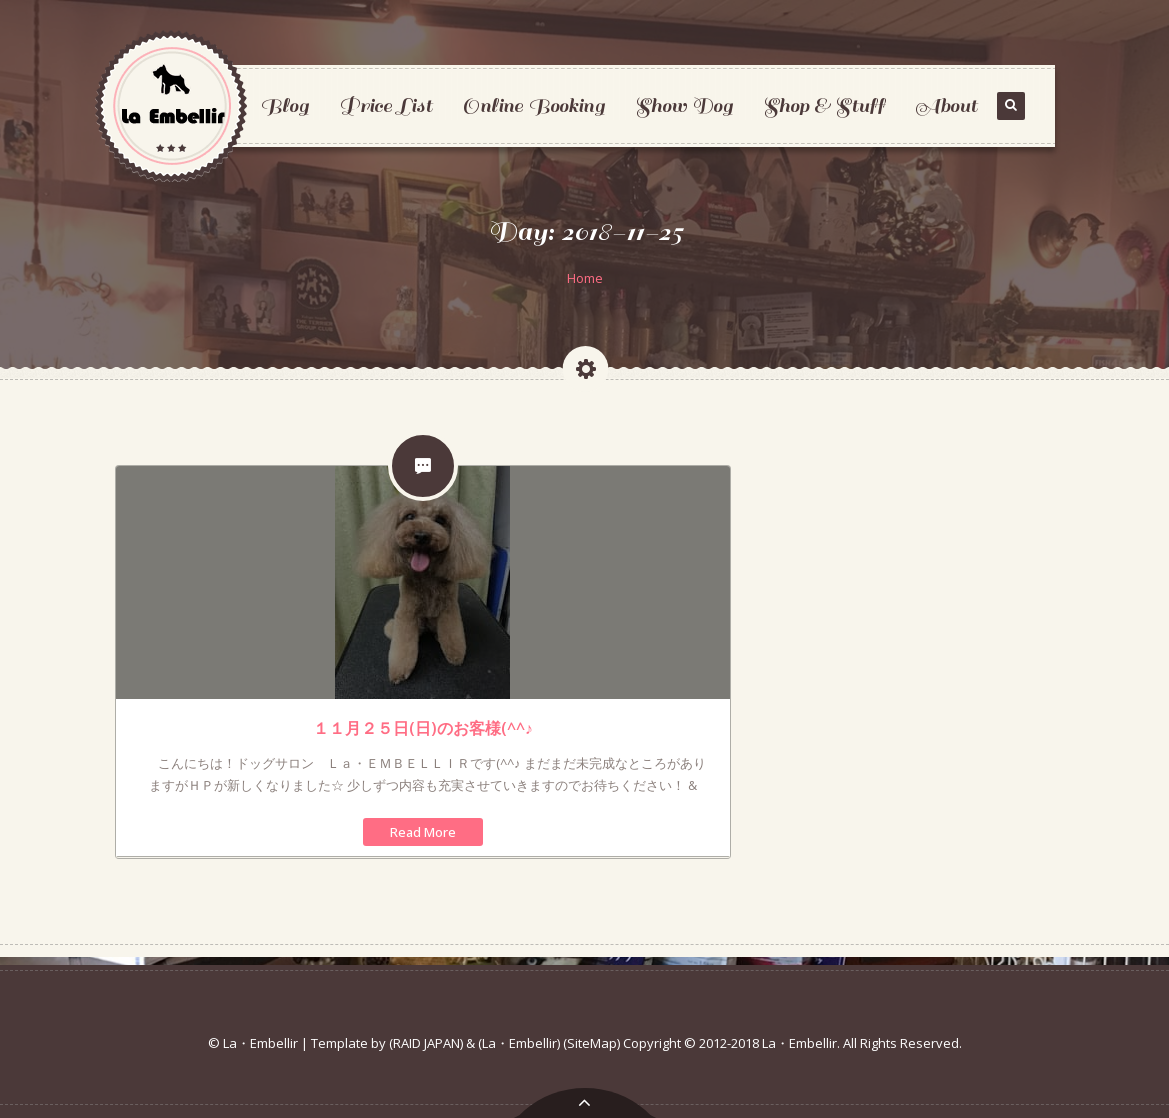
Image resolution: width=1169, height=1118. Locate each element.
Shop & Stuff (824, 105)
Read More (423, 832)
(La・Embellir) (519, 1043)
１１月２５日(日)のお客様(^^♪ (423, 728)
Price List (385, 105)
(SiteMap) (591, 1043)
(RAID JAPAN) (426, 1043)
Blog (284, 105)
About (946, 105)
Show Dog (684, 105)
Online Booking (533, 105)
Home (585, 278)
